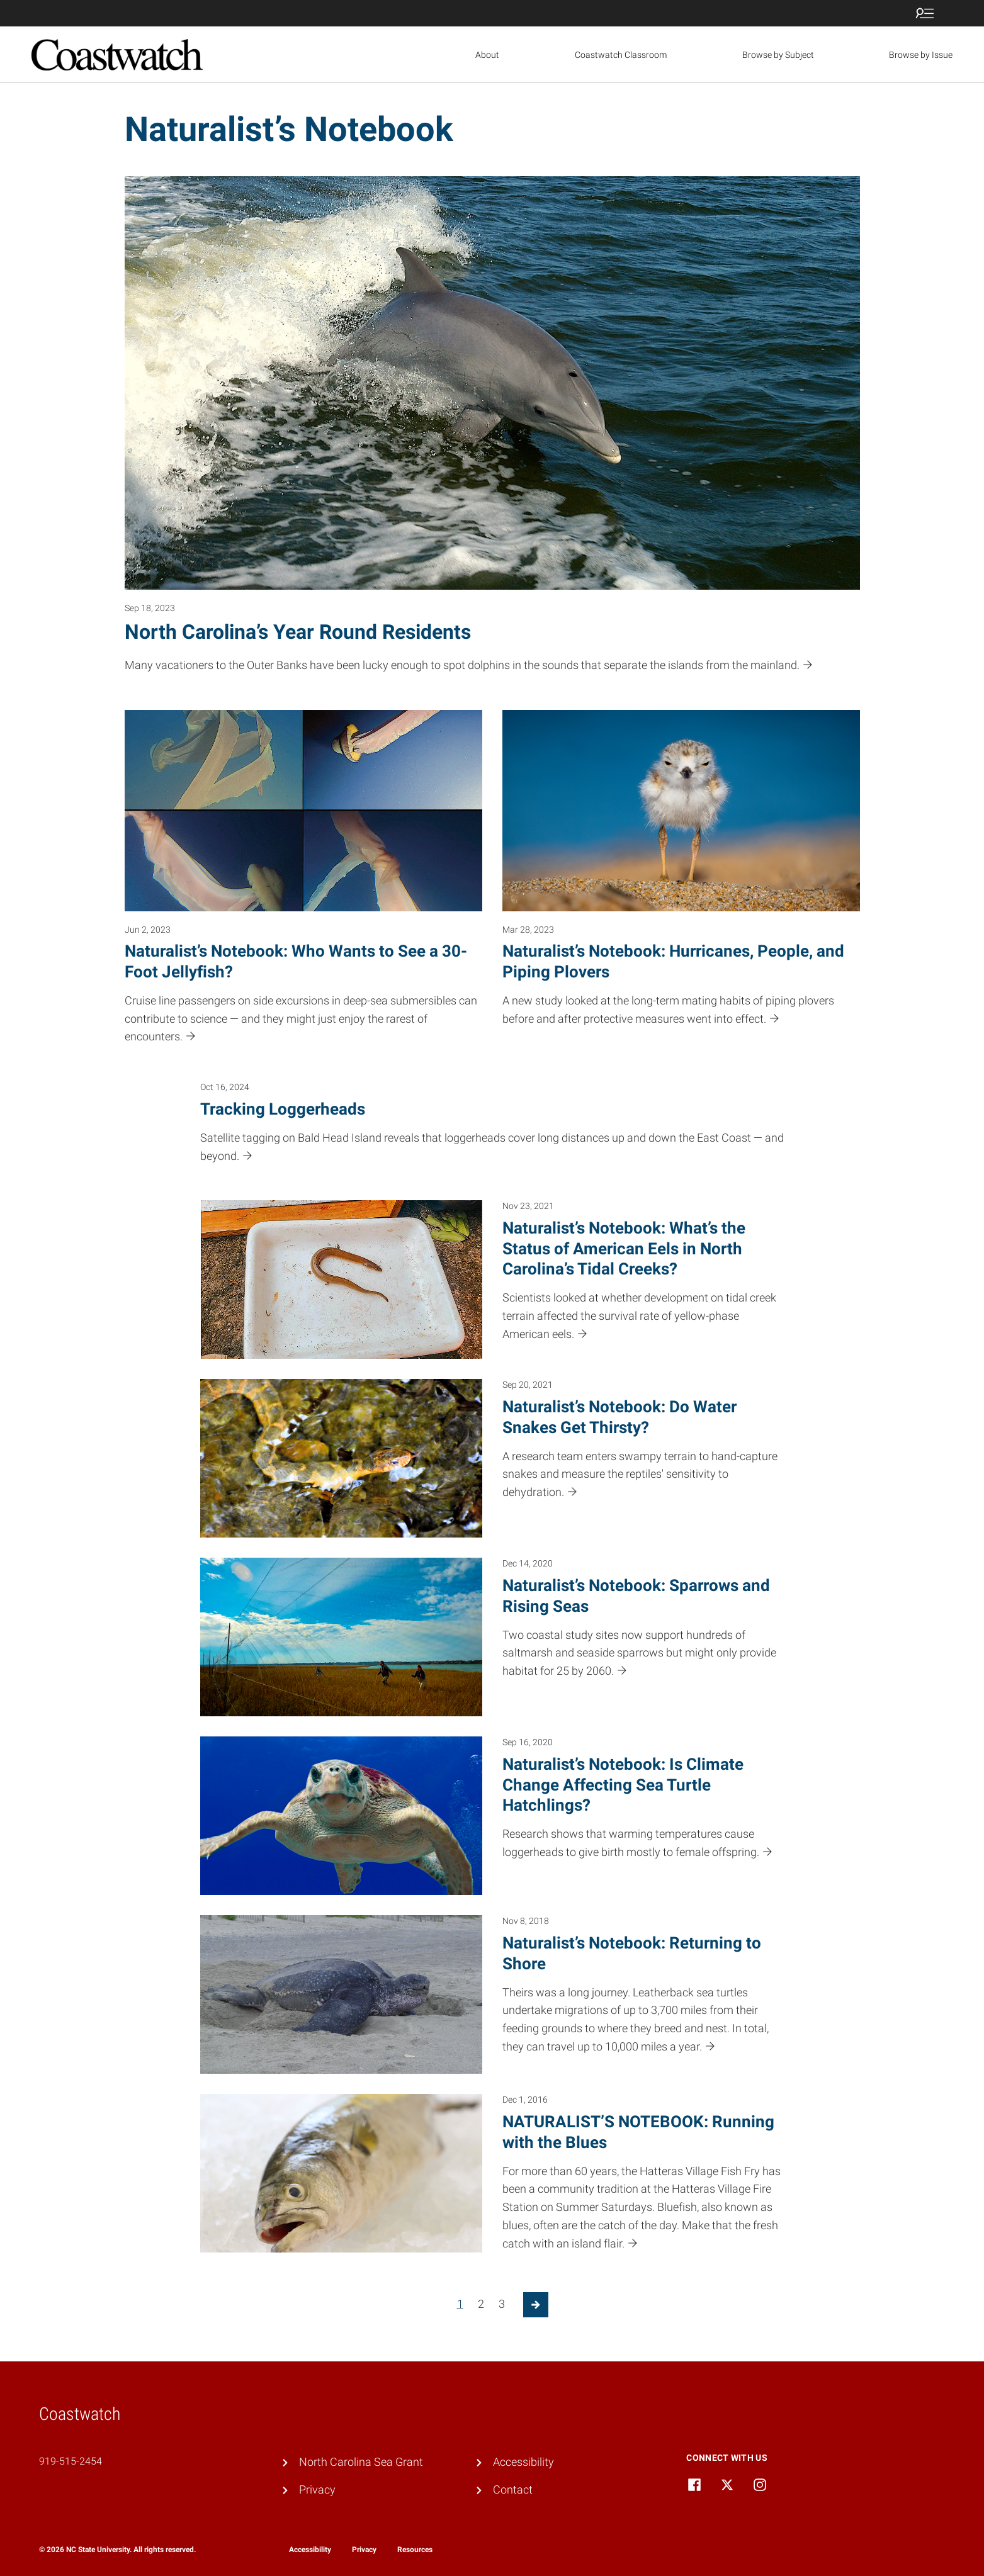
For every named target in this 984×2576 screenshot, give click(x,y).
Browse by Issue (921, 55)
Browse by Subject (778, 55)
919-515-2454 (70, 2461)
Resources (415, 2549)
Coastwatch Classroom (621, 55)
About (487, 55)
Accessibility (523, 2461)
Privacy (317, 2489)
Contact (513, 2489)
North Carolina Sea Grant (361, 2461)
